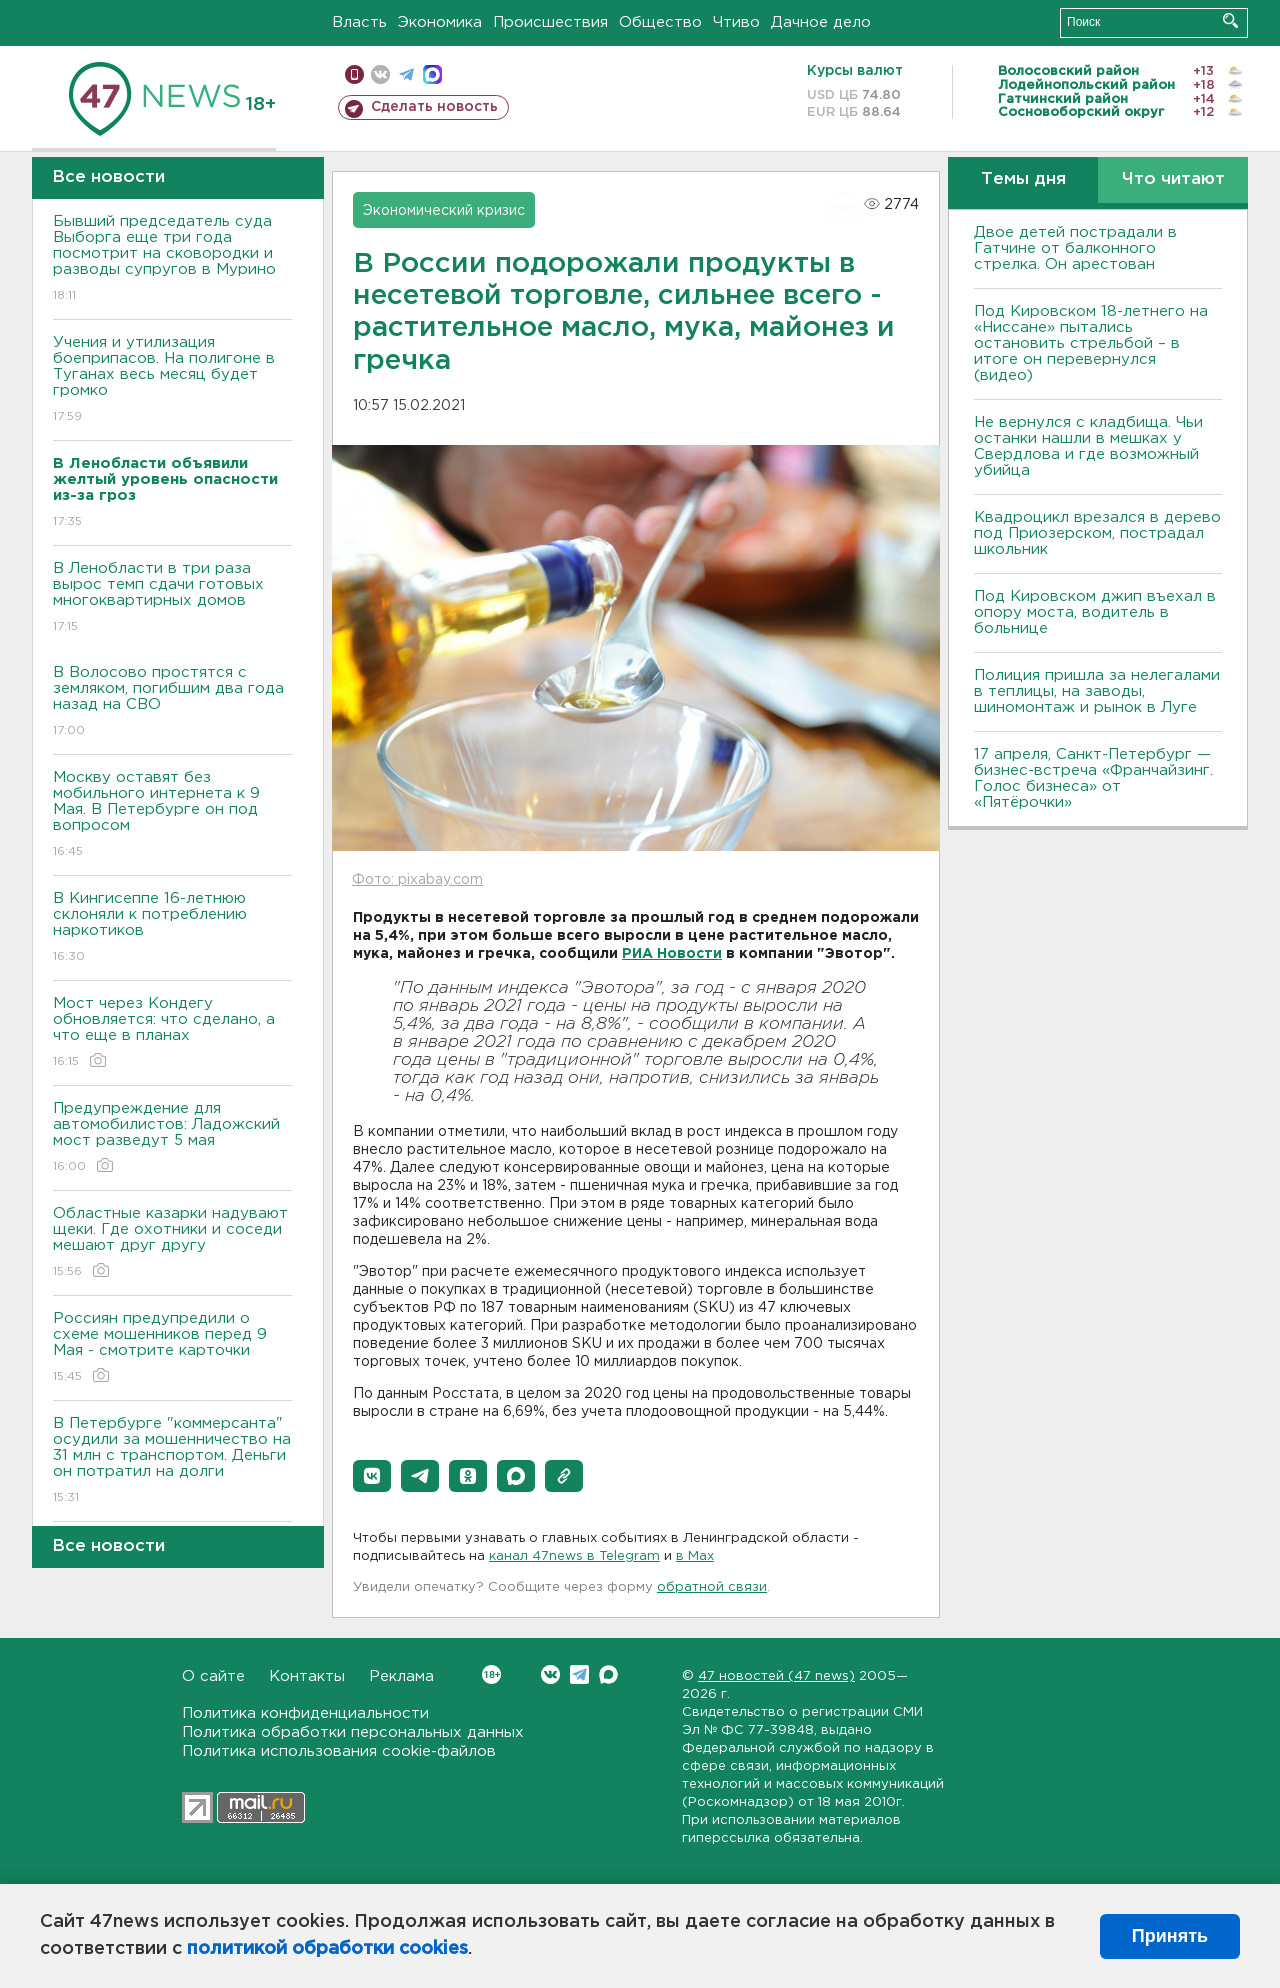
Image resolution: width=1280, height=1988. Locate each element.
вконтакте (380, 74)
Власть (359, 22)
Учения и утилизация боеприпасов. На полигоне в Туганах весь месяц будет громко (172, 380)
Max (608, 1674)
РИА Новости (672, 954)
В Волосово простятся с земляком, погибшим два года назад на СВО (172, 702)
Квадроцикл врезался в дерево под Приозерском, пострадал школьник (1097, 533)
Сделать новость (434, 107)
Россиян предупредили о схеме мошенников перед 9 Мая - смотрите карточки (172, 1348)
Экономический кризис (444, 211)
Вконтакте (491, 1674)
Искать (1230, 20)
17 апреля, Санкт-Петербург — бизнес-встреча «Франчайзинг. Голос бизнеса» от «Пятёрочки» (1093, 778)
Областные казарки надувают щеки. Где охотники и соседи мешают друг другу (172, 1243)
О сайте (213, 1676)
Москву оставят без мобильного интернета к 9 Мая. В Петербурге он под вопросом (172, 815)
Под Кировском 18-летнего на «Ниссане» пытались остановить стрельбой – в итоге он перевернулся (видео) (1091, 343)
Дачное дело (821, 22)
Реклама (401, 1676)
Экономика (440, 22)
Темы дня (1023, 179)
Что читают (1173, 179)
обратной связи (712, 1587)
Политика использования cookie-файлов (339, 1751)
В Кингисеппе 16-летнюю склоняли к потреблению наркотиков (172, 928)
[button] (372, 1476)
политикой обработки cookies (327, 1949)
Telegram (579, 1674)
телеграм (406, 74)
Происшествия (550, 22)
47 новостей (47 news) (776, 1676)
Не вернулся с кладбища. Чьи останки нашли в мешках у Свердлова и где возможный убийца (1088, 446)
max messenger (432, 74)
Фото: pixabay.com (417, 880)
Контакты (307, 1676)
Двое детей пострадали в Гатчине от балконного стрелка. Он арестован (1075, 248)
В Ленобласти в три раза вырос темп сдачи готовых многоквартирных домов (172, 598)
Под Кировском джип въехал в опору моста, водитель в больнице (1095, 612)
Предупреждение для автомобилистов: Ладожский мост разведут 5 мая (172, 1138)
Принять (1170, 1936)
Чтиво (736, 22)
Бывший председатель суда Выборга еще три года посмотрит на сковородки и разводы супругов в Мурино (172, 259)
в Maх (695, 1556)
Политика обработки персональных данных (353, 1732)
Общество (660, 22)
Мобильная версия (354, 74)
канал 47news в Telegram (574, 1556)
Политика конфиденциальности (305, 1713)
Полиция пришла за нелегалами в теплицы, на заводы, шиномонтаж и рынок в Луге (1097, 691)
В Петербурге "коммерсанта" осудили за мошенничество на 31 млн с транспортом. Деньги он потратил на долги (172, 1461)
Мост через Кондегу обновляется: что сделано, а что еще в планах (172, 1033)
